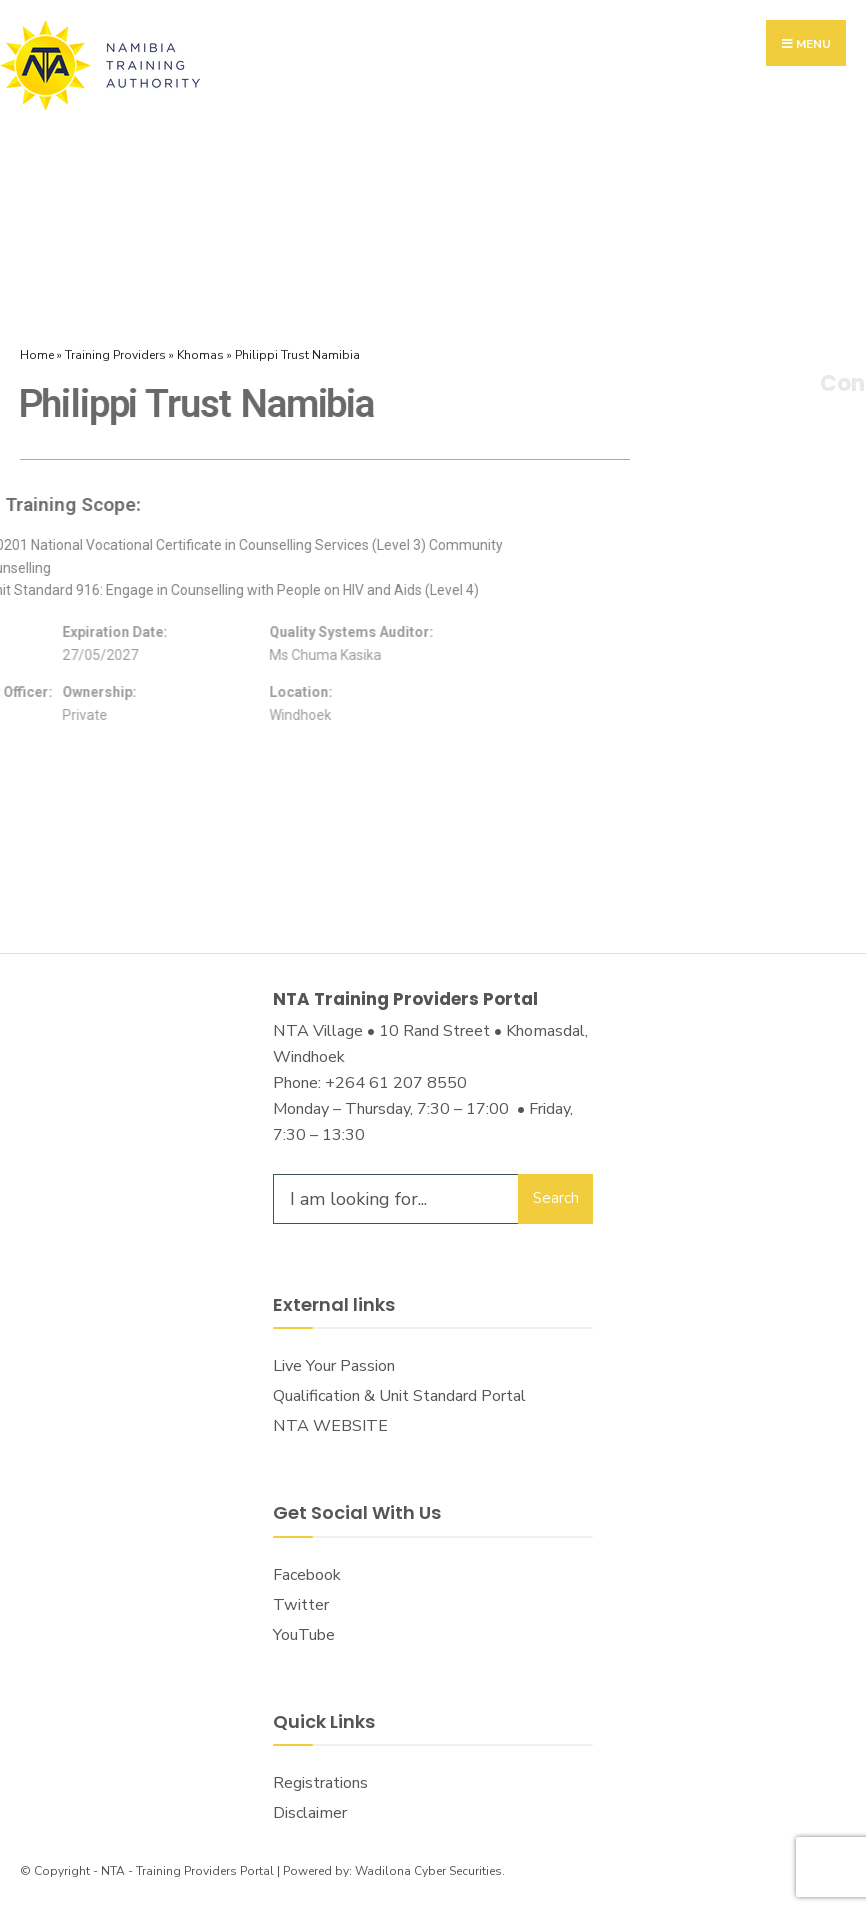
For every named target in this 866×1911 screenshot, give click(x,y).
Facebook (307, 1575)
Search (556, 1198)
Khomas (200, 355)
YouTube (304, 1635)
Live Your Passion (334, 1366)
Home (37, 355)
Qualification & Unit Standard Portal (399, 1396)
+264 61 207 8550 (396, 1083)
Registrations (320, 1783)
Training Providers (115, 355)
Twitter (301, 1605)
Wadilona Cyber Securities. (430, 1871)
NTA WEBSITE (330, 1426)
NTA (113, 1871)
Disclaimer (310, 1813)
